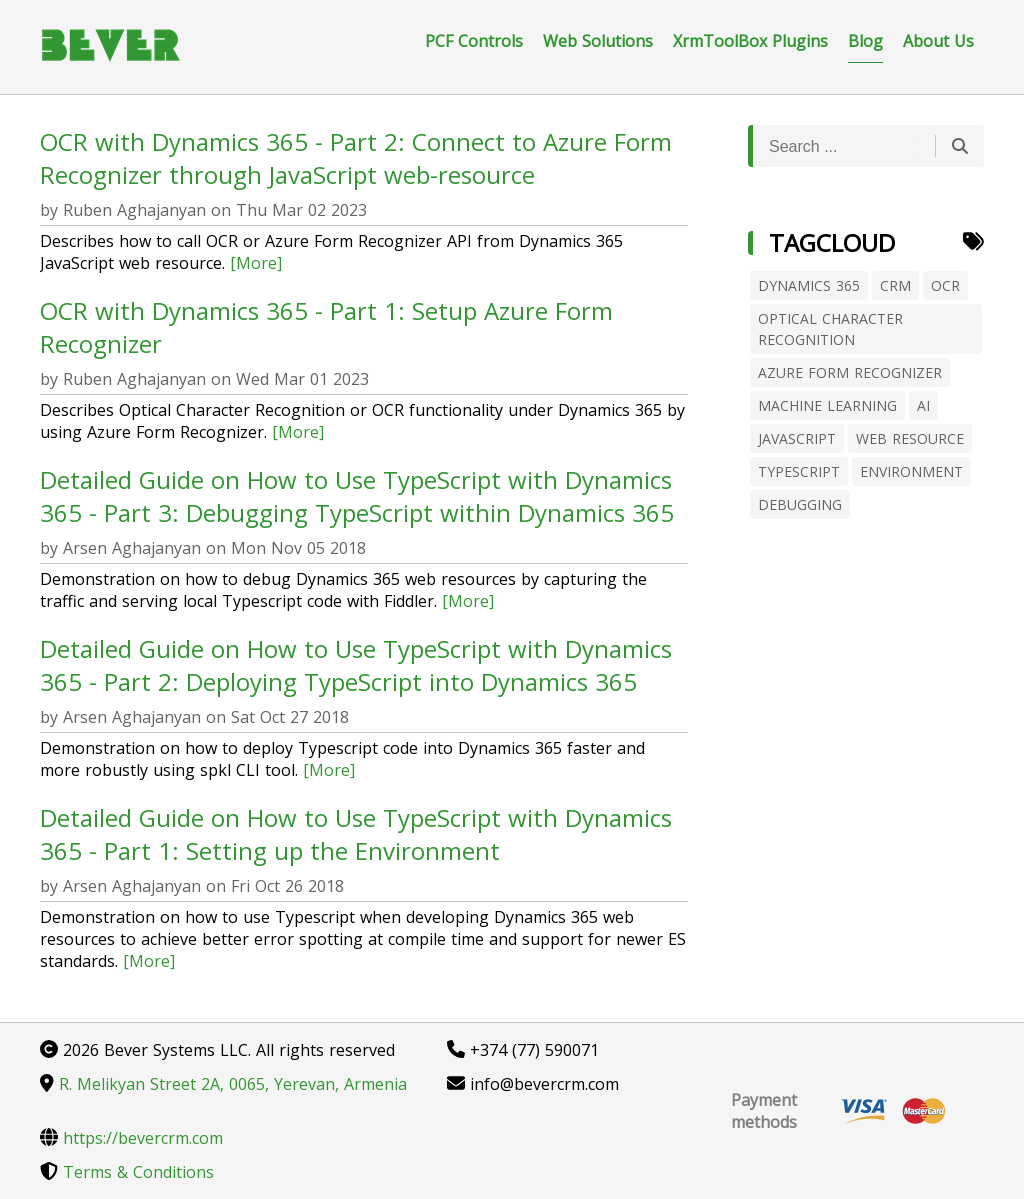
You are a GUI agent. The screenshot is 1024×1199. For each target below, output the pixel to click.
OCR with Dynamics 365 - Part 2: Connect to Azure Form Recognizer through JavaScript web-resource (356, 158)
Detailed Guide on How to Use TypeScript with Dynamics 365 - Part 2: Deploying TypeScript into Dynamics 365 (356, 665)
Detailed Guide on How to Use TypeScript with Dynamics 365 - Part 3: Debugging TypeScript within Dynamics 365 (357, 496)
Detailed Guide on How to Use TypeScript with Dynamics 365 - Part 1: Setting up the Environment (356, 834)
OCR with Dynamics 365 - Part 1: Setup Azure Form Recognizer (326, 327)
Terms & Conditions (127, 1172)
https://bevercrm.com (131, 1138)
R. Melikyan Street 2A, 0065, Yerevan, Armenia (223, 1084)
